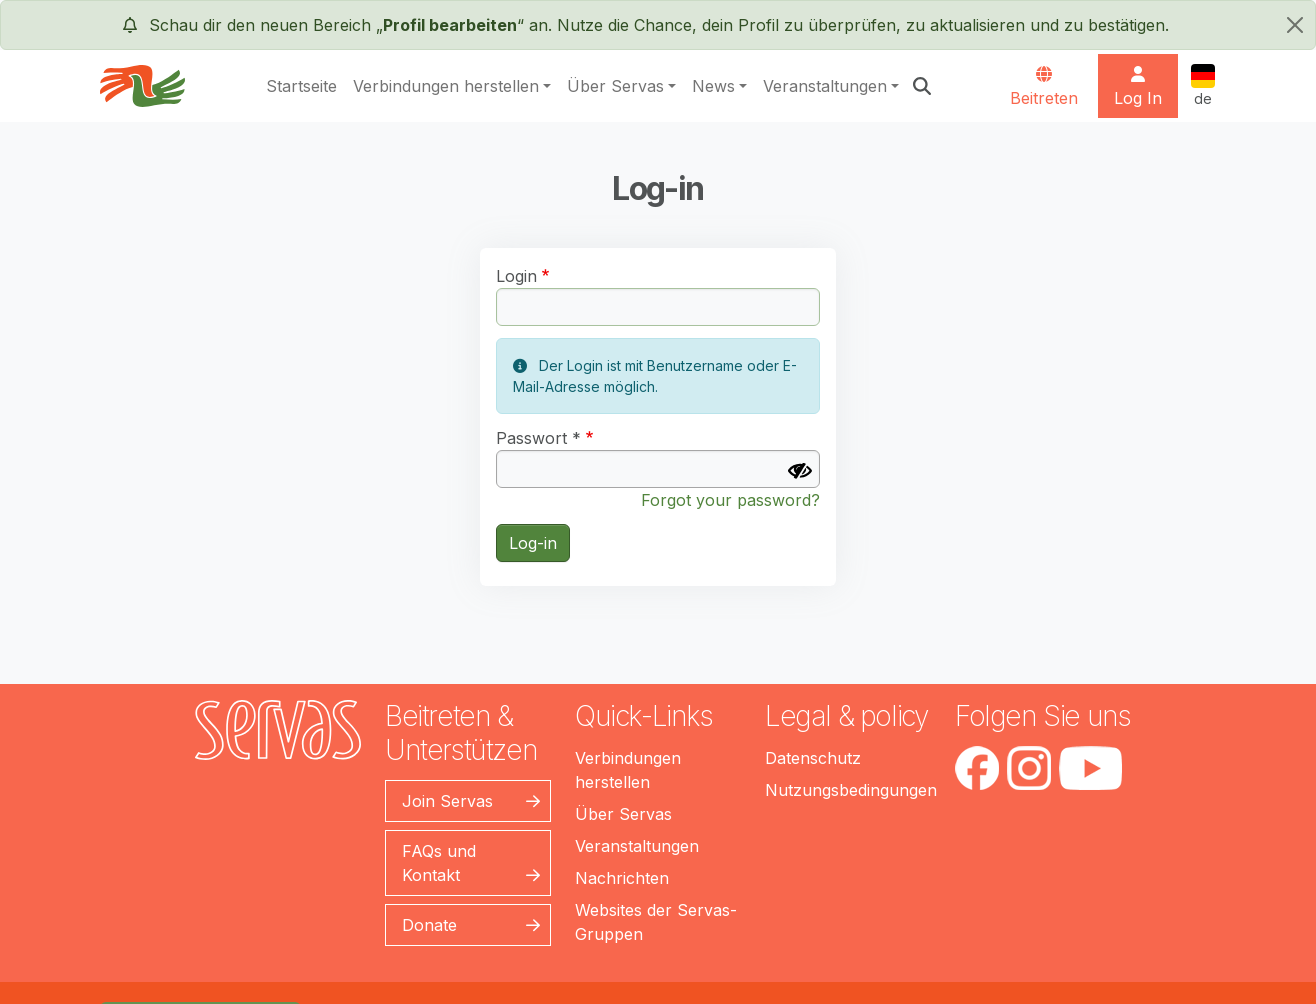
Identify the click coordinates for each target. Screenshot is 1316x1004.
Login (516, 276)
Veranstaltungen (825, 86)
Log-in (533, 543)
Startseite (301, 86)
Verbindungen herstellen (446, 86)
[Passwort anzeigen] (800, 471)
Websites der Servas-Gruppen (656, 922)
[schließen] (1295, 25)
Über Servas (615, 86)
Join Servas (447, 801)
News (713, 86)
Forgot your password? (730, 500)
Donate (429, 925)
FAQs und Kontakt (439, 863)
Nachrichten (622, 878)
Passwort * (538, 438)
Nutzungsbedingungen (851, 790)
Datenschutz (813, 758)
